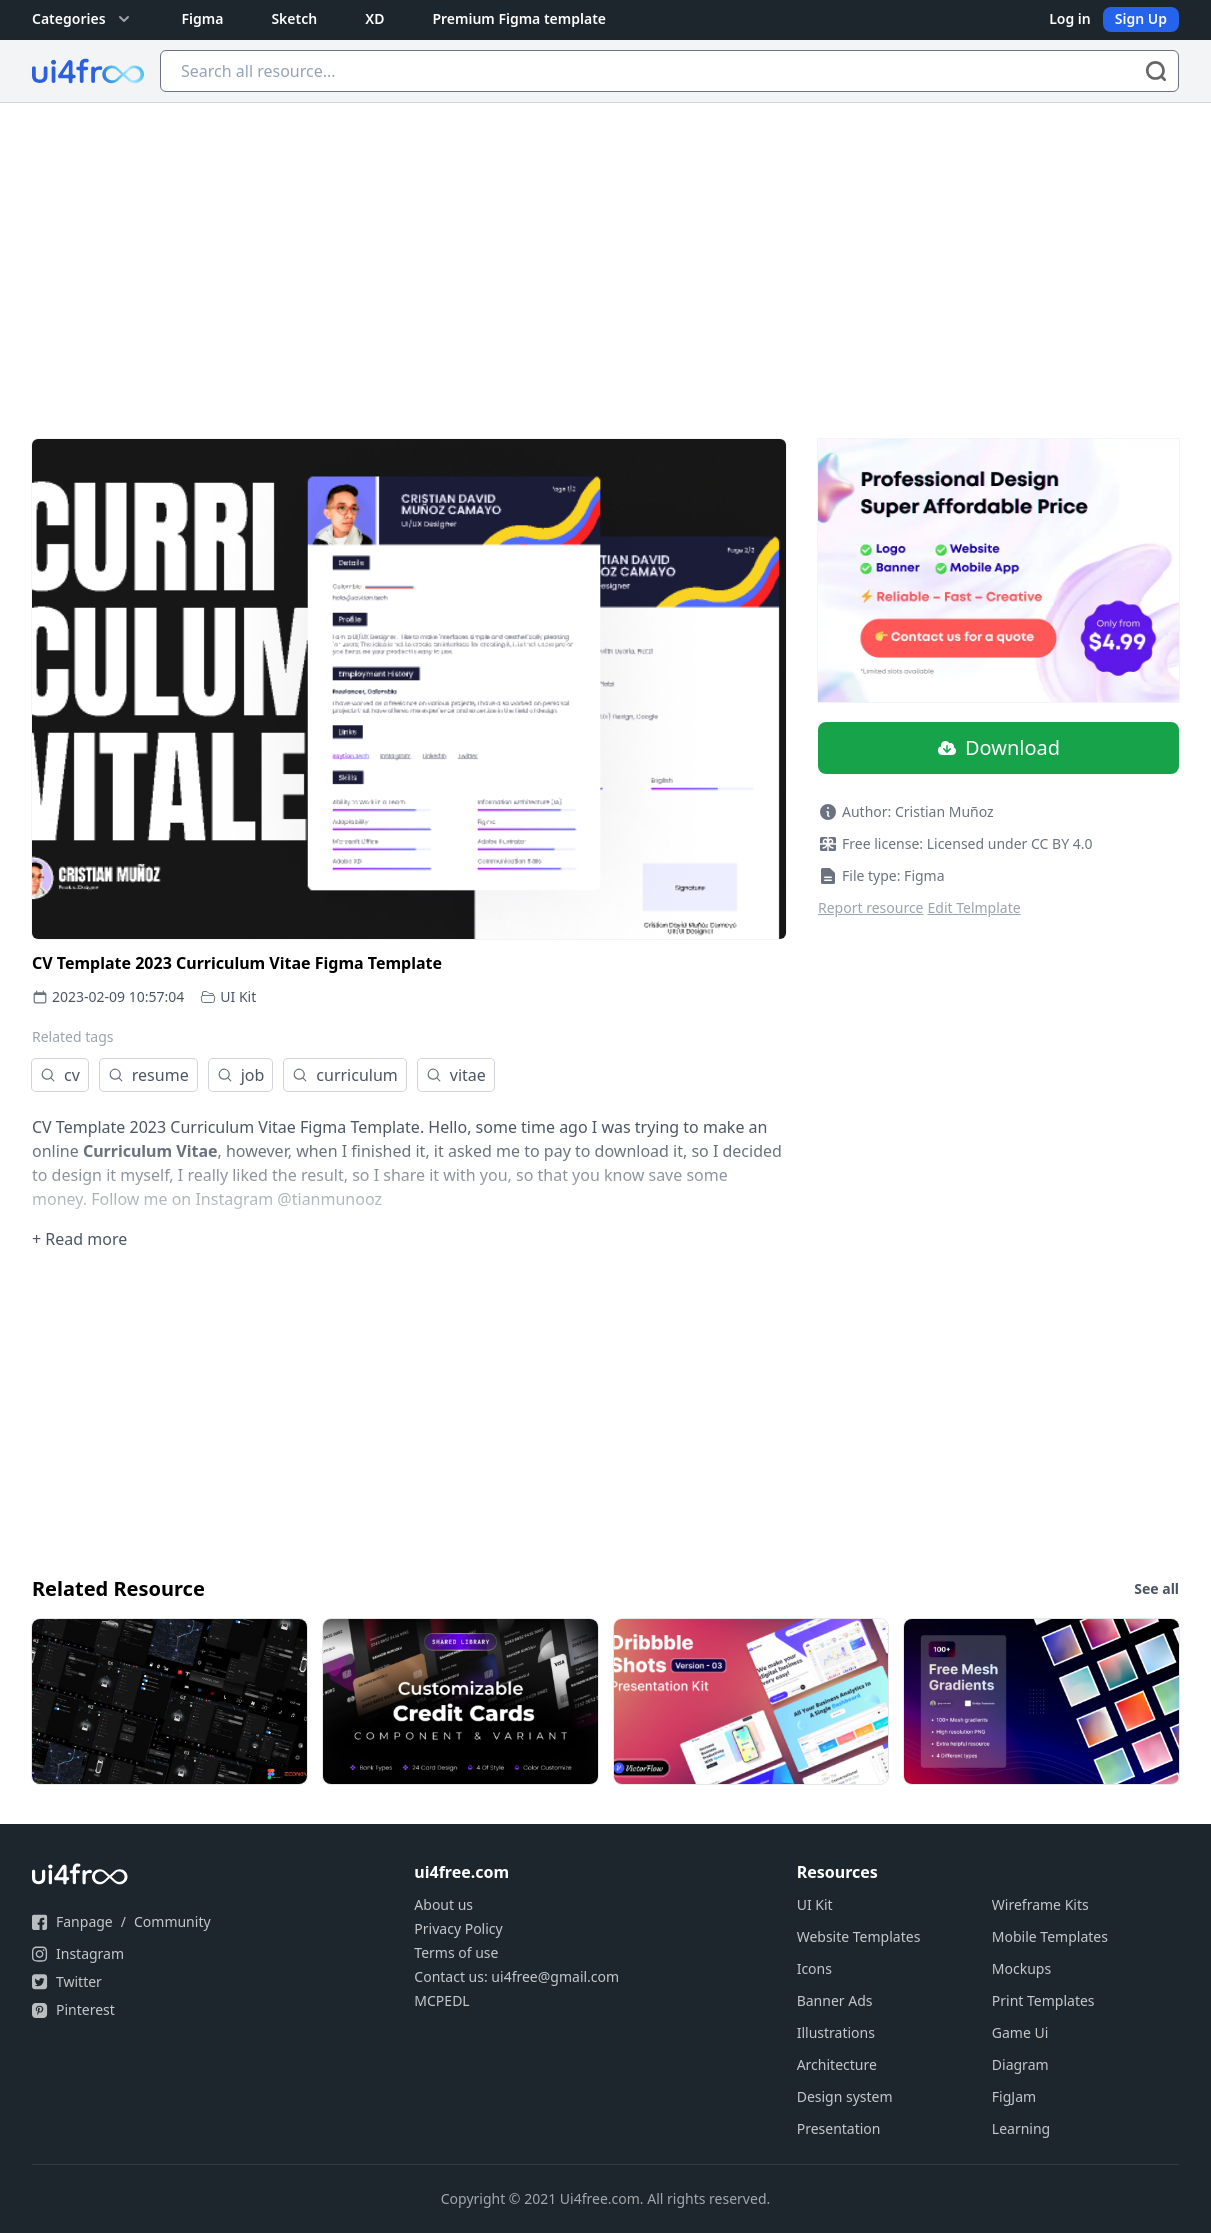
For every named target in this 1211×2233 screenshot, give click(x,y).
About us (443, 1904)
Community (172, 1921)
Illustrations (836, 2032)
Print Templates (1043, 2000)
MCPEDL (441, 2000)
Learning (1021, 2128)
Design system (845, 2096)
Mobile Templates (1050, 1936)
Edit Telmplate (974, 907)
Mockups (1021, 1968)
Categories (83, 19)
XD (374, 18)
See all (1156, 1588)
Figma (203, 18)
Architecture (837, 2064)
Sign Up (1141, 18)
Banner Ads (835, 2000)
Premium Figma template (519, 18)
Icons (814, 1968)
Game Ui (1020, 2032)
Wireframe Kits (1040, 1904)
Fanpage (84, 1921)
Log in (1070, 18)
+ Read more (79, 1239)
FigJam (1014, 2096)
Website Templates (859, 1936)
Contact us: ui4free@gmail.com (516, 1976)
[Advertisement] (606, 253)
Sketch (294, 18)
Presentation (839, 2128)
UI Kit (238, 996)
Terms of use (456, 1952)
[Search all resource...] (669, 71)
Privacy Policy (458, 1928)
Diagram (1020, 2064)
